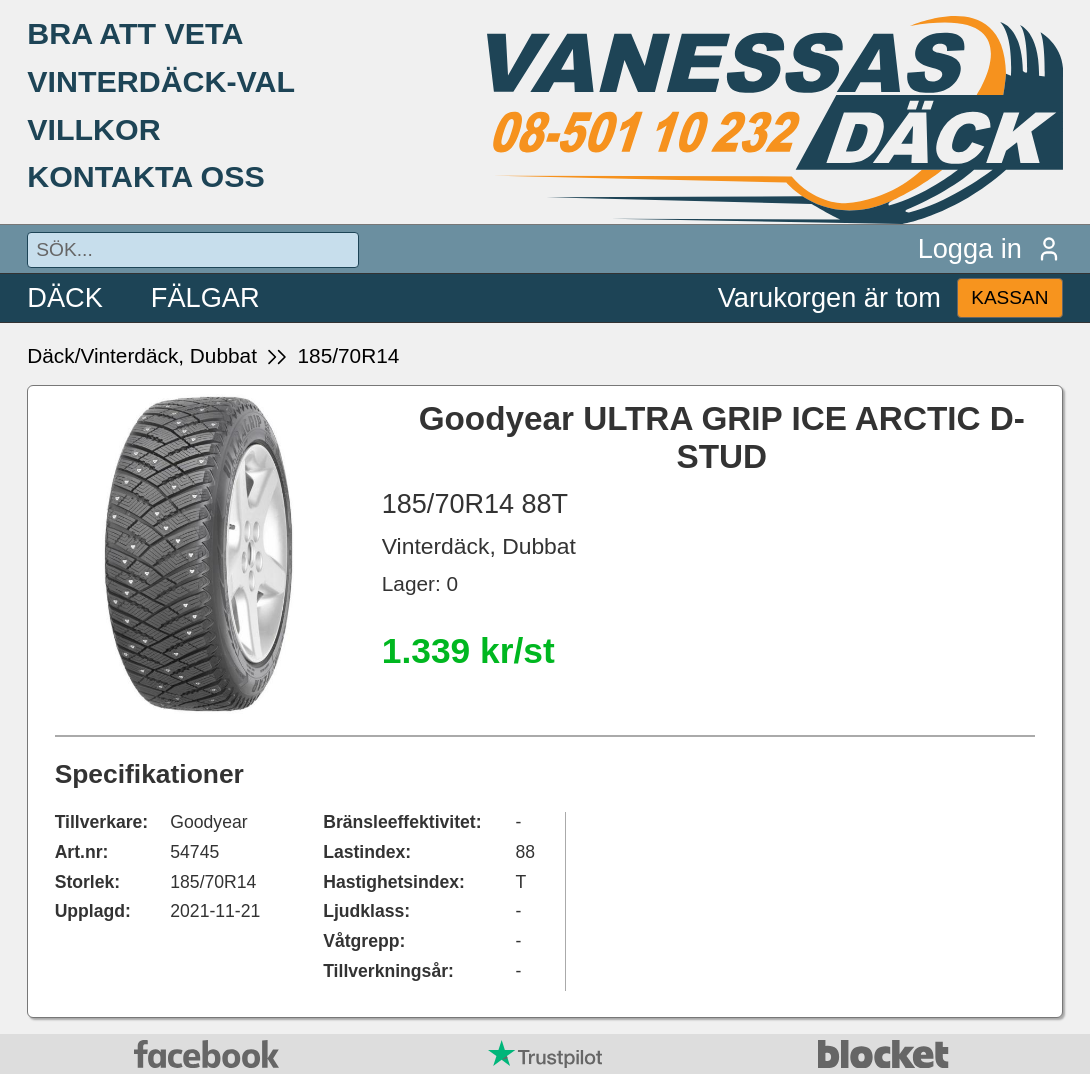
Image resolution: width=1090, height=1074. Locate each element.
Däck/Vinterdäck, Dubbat (142, 355)
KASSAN (1009, 297)
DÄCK (65, 297)
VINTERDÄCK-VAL (161, 81)
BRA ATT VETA (135, 33)
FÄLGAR (205, 297)
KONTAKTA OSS (146, 176)
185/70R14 (349, 355)
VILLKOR (93, 129)
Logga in (990, 248)
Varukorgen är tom (829, 297)
